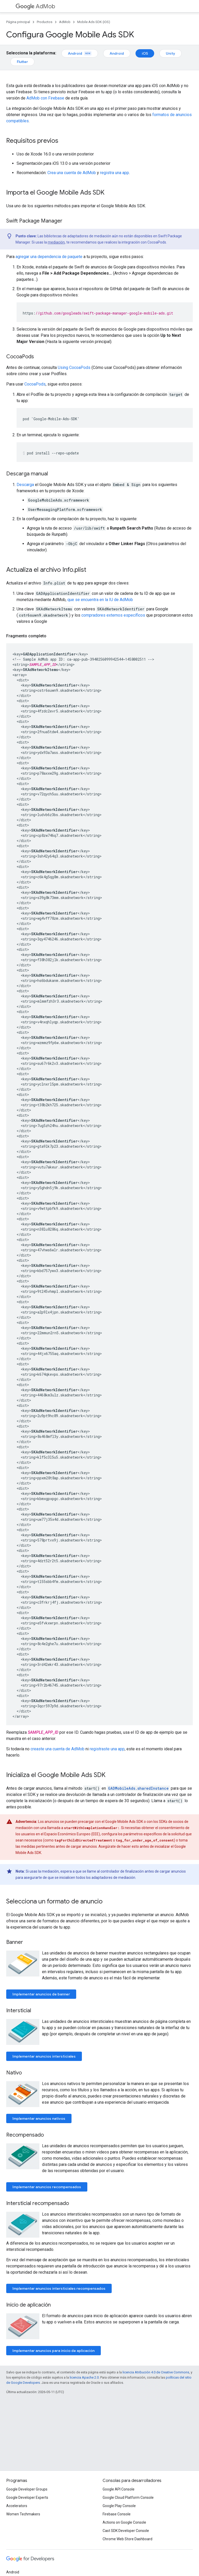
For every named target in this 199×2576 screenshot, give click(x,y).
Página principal (18, 22)
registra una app (114, 172)
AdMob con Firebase (45, 98)
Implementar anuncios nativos (38, 2118)
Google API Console (118, 2489)
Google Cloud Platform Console (128, 2497)
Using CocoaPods (74, 367)
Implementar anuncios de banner (41, 1994)
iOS (145, 53)
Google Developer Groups (26, 2489)
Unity (170, 53)
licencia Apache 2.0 (84, 2377)
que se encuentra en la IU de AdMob (100, 599)
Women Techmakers (23, 2514)
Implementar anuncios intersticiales (44, 2056)
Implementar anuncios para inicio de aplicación (53, 2350)
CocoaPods (35, 384)
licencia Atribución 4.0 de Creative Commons (156, 2372)
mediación (56, 242)
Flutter (22, 61)
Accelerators (16, 2506)
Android (79, 53)
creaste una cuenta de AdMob (57, 1748)
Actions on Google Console (124, 2522)
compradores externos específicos (113, 615)
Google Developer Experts (27, 2497)
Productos (44, 22)
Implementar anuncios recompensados (46, 2187)
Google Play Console (119, 2506)
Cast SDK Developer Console (126, 2531)
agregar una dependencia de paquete (49, 256)
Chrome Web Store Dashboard (127, 2539)
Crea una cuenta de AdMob (71, 172)
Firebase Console (117, 2514)
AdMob (35, 6)
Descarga (25, 484)
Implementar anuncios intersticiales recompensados (58, 2288)
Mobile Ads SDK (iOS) (93, 22)
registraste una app (107, 1748)
